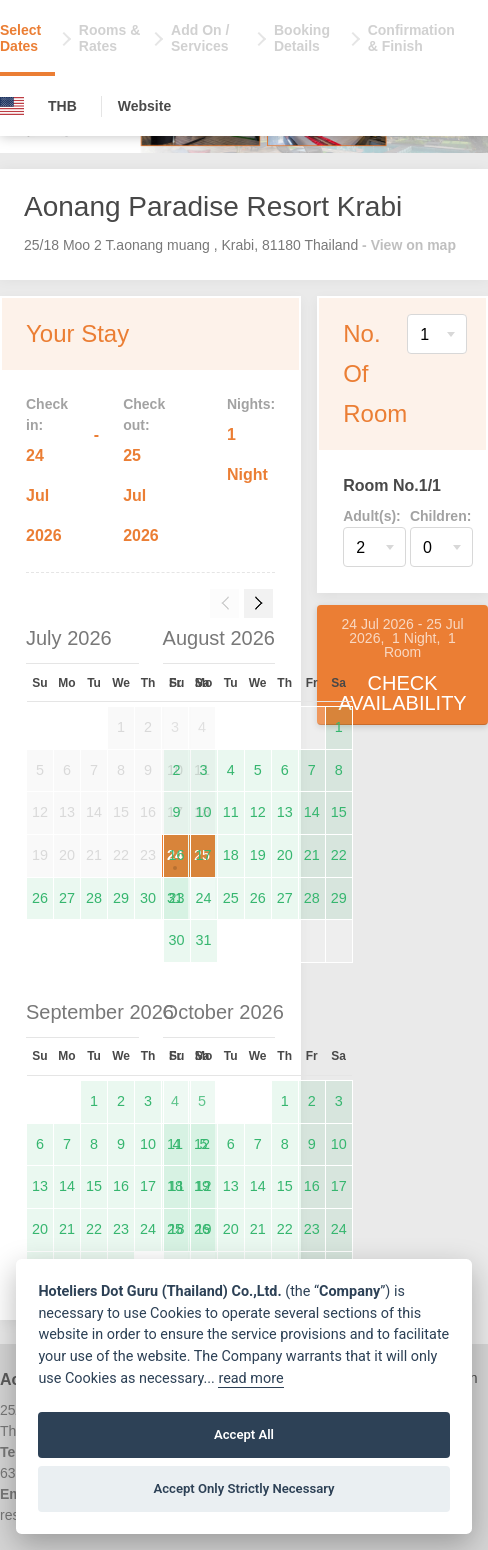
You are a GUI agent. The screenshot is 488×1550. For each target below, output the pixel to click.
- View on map (409, 245)
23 (177, 898)
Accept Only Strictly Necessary (243, 1488)
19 (258, 855)
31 (204, 940)
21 (312, 855)
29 (121, 898)
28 (94, 898)
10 (204, 812)
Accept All (244, 1434)
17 (204, 855)
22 (339, 855)
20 (285, 855)
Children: (440, 516)
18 (231, 855)
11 (231, 812)
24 (204, 898)
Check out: (144, 414)
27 (67, 898)
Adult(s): (372, 516)
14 (312, 812)
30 (148, 898)
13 (285, 812)
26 (40, 898)
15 (339, 812)
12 (258, 812)
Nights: (251, 404)
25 (231, 898)
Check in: (47, 414)
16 (177, 855)
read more (250, 1378)
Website (144, 106)
